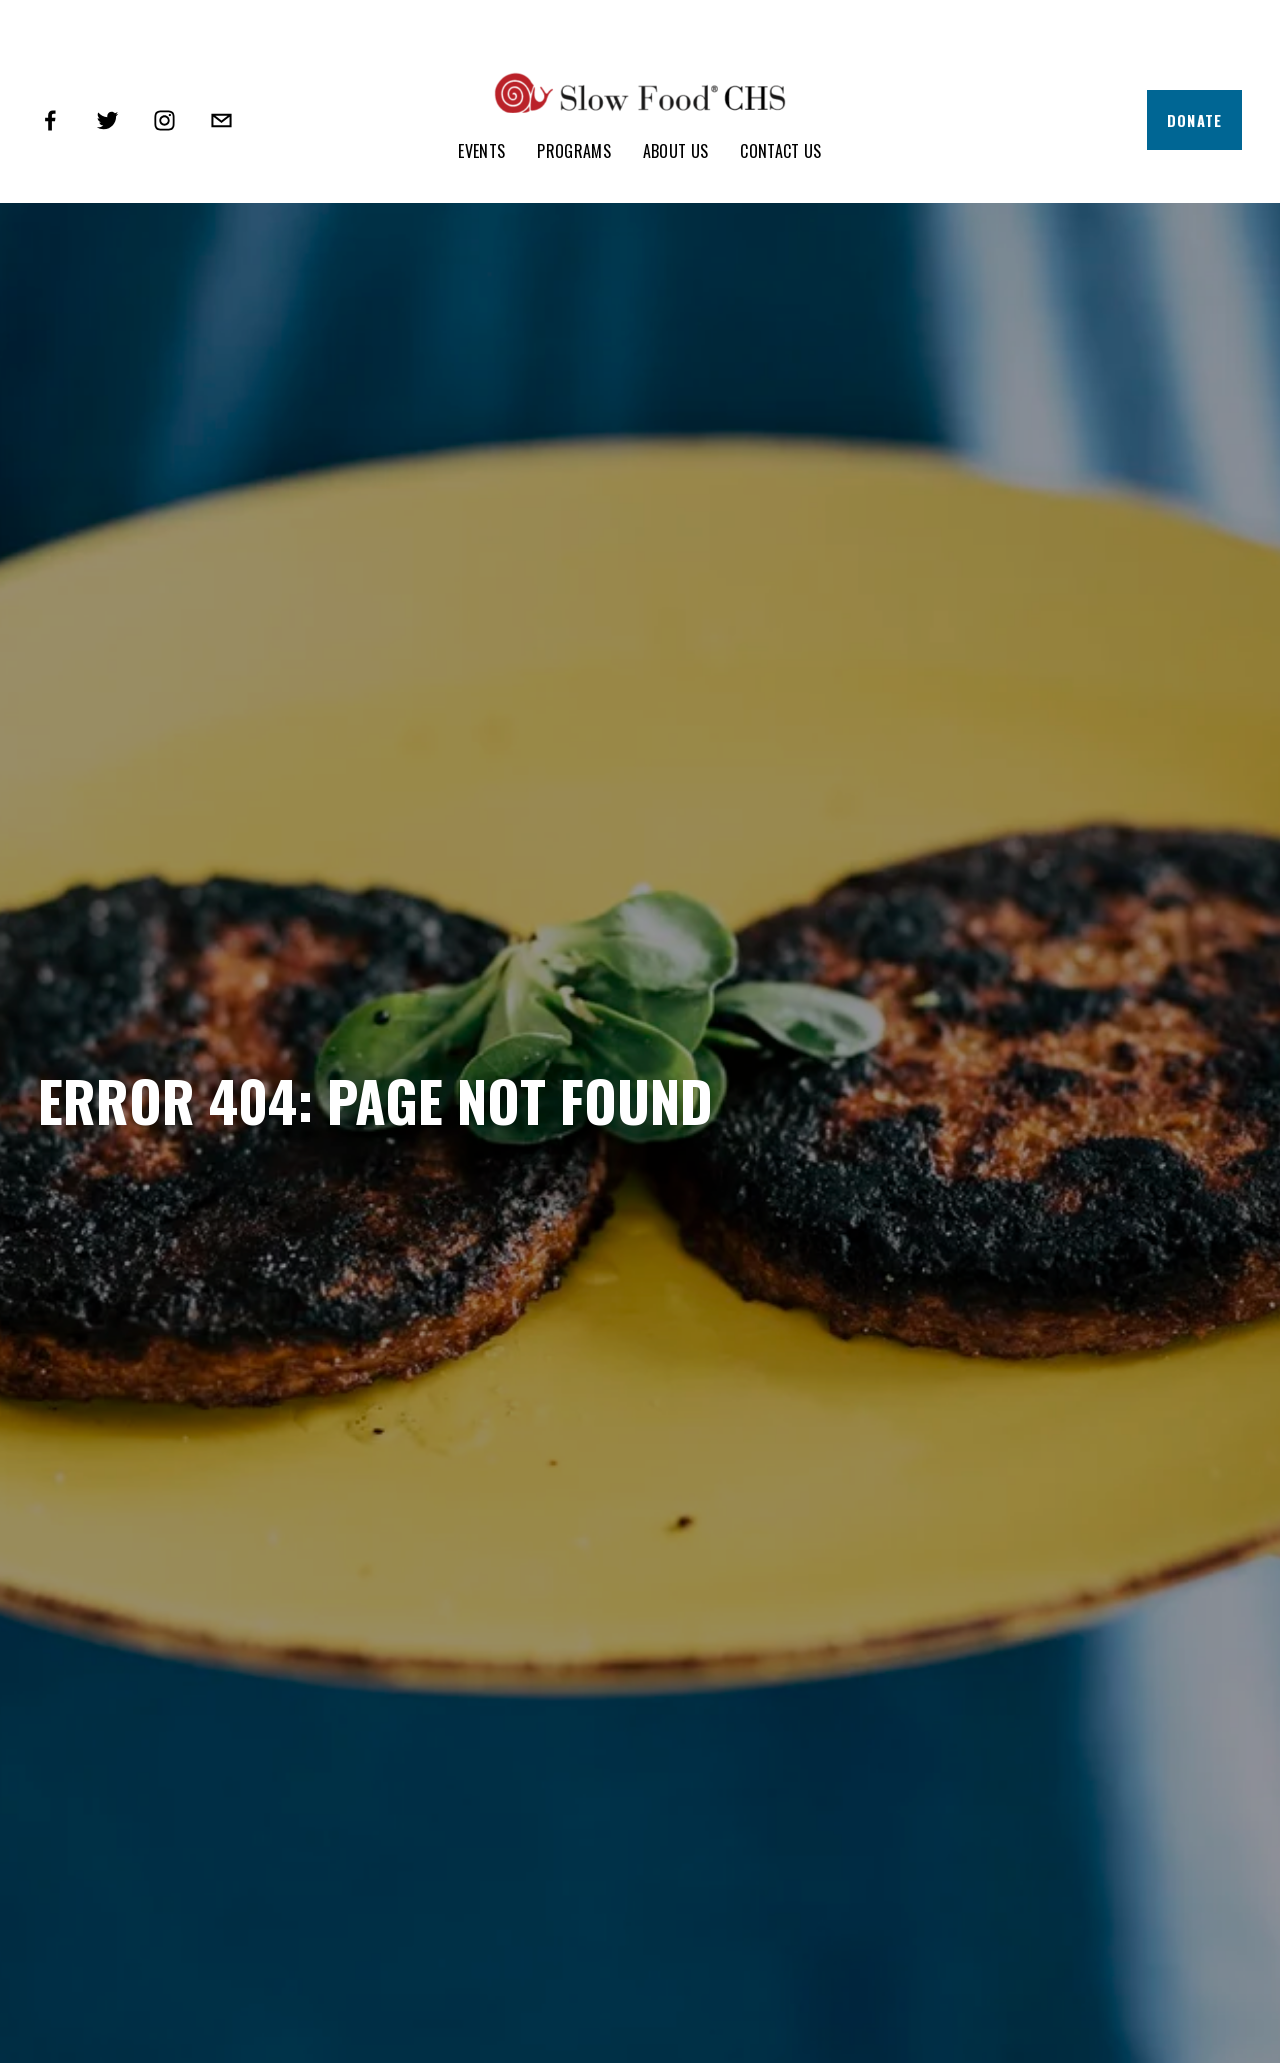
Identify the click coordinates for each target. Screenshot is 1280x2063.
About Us (676, 151)
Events (481, 151)
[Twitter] (107, 120)
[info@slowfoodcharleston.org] (221, 120)
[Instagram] (164, 120)
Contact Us (780, 151)
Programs (574, 151)
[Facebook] (50, 120)
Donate (1195, 120)
